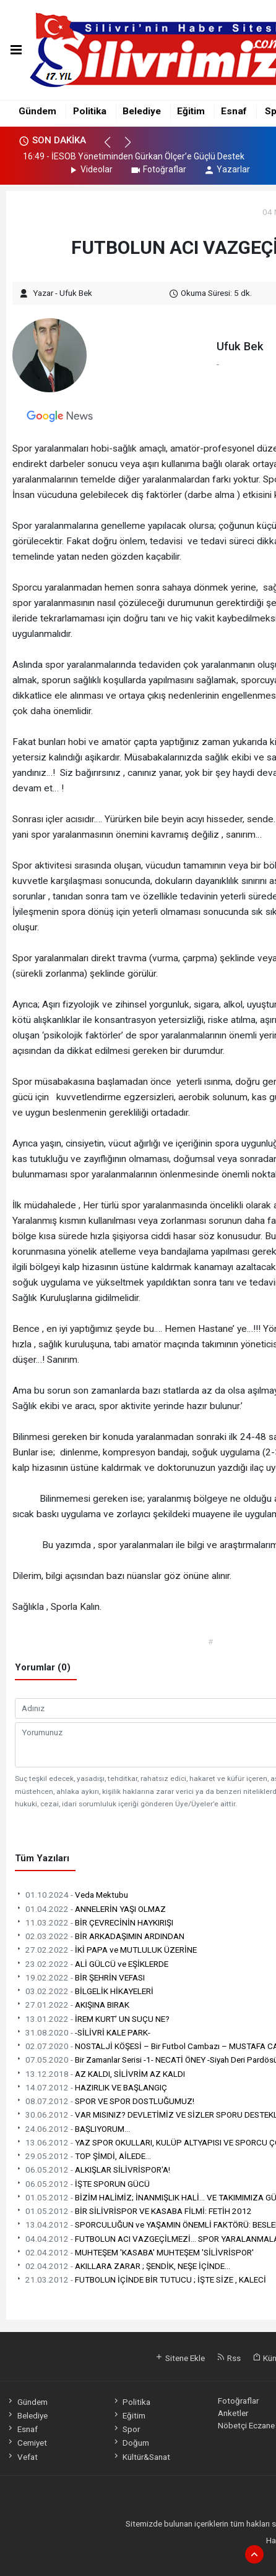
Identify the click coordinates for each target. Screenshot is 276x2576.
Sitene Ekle (180, 2358)
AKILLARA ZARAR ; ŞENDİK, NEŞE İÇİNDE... (122, 2266)
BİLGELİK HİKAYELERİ (84, 1991)
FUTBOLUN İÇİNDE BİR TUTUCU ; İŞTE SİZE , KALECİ (140, 2279)
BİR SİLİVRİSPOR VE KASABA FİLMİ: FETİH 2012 (133, 2211)
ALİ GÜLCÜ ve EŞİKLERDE (91, 1964)
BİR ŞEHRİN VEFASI (80, 1977)
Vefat (21, 2457)
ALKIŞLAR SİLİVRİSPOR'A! (92, 2169)
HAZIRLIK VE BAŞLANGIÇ (91, 2087)
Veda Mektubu (71, 1895)
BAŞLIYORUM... (72, 2129)
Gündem (37, 111)
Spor (126, 2429)
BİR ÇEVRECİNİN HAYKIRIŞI (94, 1922)
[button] (113, 147)
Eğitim (191, 111)
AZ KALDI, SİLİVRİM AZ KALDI (100, 2074)
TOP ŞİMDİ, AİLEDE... (83, 2156)
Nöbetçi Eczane (246, 2425)
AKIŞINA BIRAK (72, 2005)
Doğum (130, 2443)
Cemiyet (26, 2443)
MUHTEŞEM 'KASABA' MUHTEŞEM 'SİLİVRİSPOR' (134, 2252)
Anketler (233, 2413)
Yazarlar (227, 169)
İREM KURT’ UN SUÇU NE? (92, 2019)
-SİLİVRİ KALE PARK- (82, 2032)
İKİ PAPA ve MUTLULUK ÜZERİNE (106, 1950)
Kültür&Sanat (141, 2457)
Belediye (142, 111)
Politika (89, 111)
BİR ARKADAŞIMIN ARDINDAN (99, 1936)
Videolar (90, 169)
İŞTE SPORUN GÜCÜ (82, 2184)
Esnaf (233, 111)
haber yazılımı (223, 2552)
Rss (229, 2358)
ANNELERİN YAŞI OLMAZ (90, 1909)
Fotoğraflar (158, 169)
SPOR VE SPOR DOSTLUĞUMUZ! (104, 2101)
